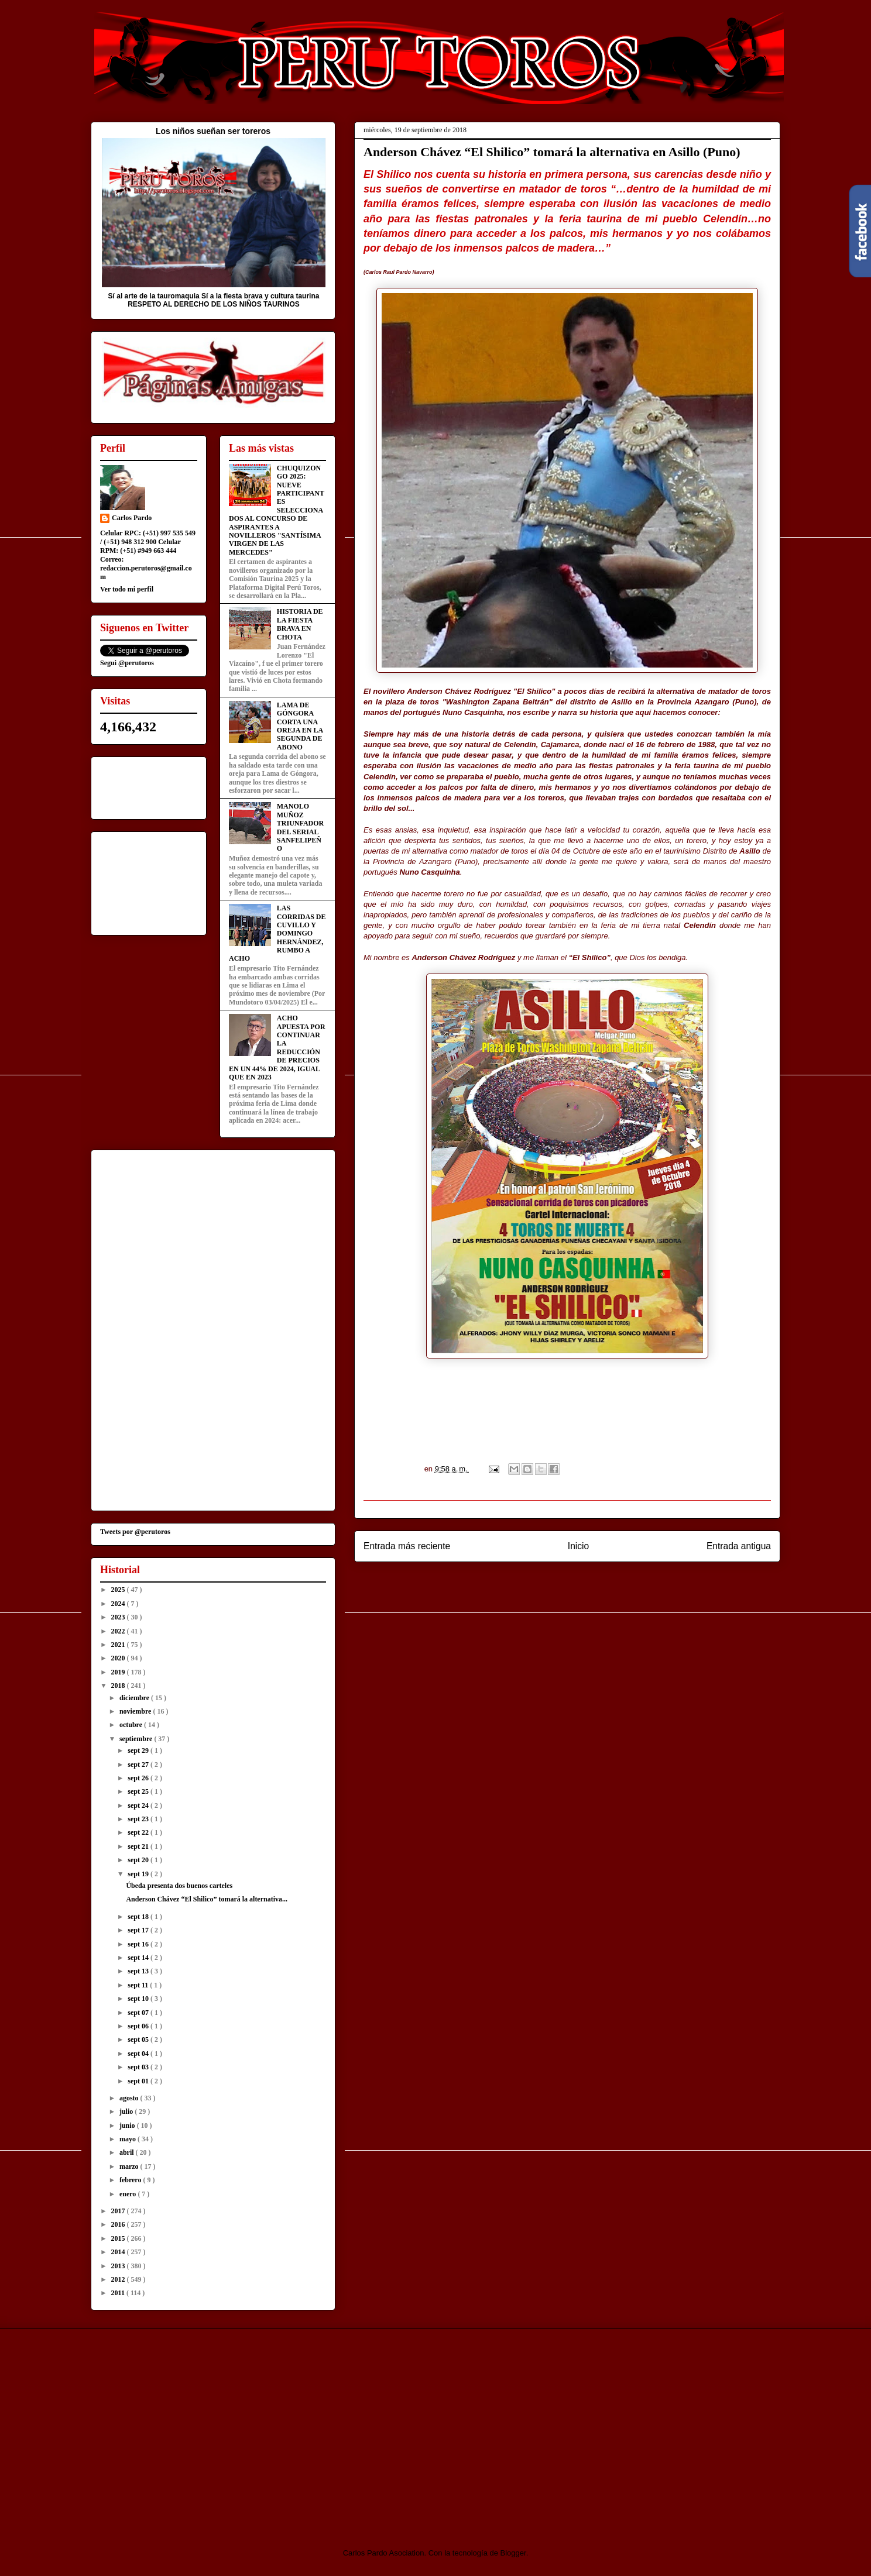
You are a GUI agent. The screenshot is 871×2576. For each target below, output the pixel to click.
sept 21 (139, 1846)
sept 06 (139, 2026)
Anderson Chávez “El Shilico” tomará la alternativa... (206, 1899)
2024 (119, 1604)
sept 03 (139, 2067)
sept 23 (139, 1819)
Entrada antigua (739, 1546)
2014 (119, 2252)
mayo (128, 2139)
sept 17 (139, 1930)
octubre (131, 1725)
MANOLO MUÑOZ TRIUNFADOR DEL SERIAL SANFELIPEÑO (300, 827)
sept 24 (139, 1805)
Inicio (578, 1546)
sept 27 (139, 1764)
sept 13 (139, 1971)
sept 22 (139, 1832)
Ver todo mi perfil (126, 589)
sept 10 (139, 1998)
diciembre (135, 1698)
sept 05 (139, 2039)
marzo (129, 2166)
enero (128, 2194)
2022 (119, 1631)
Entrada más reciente (407, 1546)
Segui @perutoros (127, 663)
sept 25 (139, 1791)
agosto (129, 2098)
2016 (119, 2224)
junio (128, 2125)
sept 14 (139, 1958)
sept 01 (139, 2081)
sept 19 (139, 1874)
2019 (119, 1672)
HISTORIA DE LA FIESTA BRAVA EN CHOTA (300, 624)
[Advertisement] (188, 2428)
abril (127, 2152)
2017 (119, 2211)
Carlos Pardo (132, 518)
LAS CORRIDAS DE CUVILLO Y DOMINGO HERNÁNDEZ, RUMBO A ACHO (277, 933)
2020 (119, 1658)
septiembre (136, 1739)
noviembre (136, 1711)
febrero (131, 2180)
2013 (119, 2266)
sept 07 (139, 2012)
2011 (118, 2293)
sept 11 (139, 1985)
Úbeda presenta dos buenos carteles (179, 1886)
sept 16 (139, 1944)
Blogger (513, 2553)
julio (127, 2111)
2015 (119, 2238)
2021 (119, 1644)
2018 (119, 1685)
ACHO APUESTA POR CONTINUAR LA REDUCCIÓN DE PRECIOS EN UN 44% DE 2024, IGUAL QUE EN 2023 (277, 1047)
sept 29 (139, 1750)
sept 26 (139, 1778)
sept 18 (139, 1917)
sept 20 (139, 1860)
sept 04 (139, 2053)
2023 (119, 1617)
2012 (119, 2279)
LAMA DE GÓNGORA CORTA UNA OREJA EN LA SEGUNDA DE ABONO (300, 726)
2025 (119, 1590)
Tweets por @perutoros (135, 1532)
